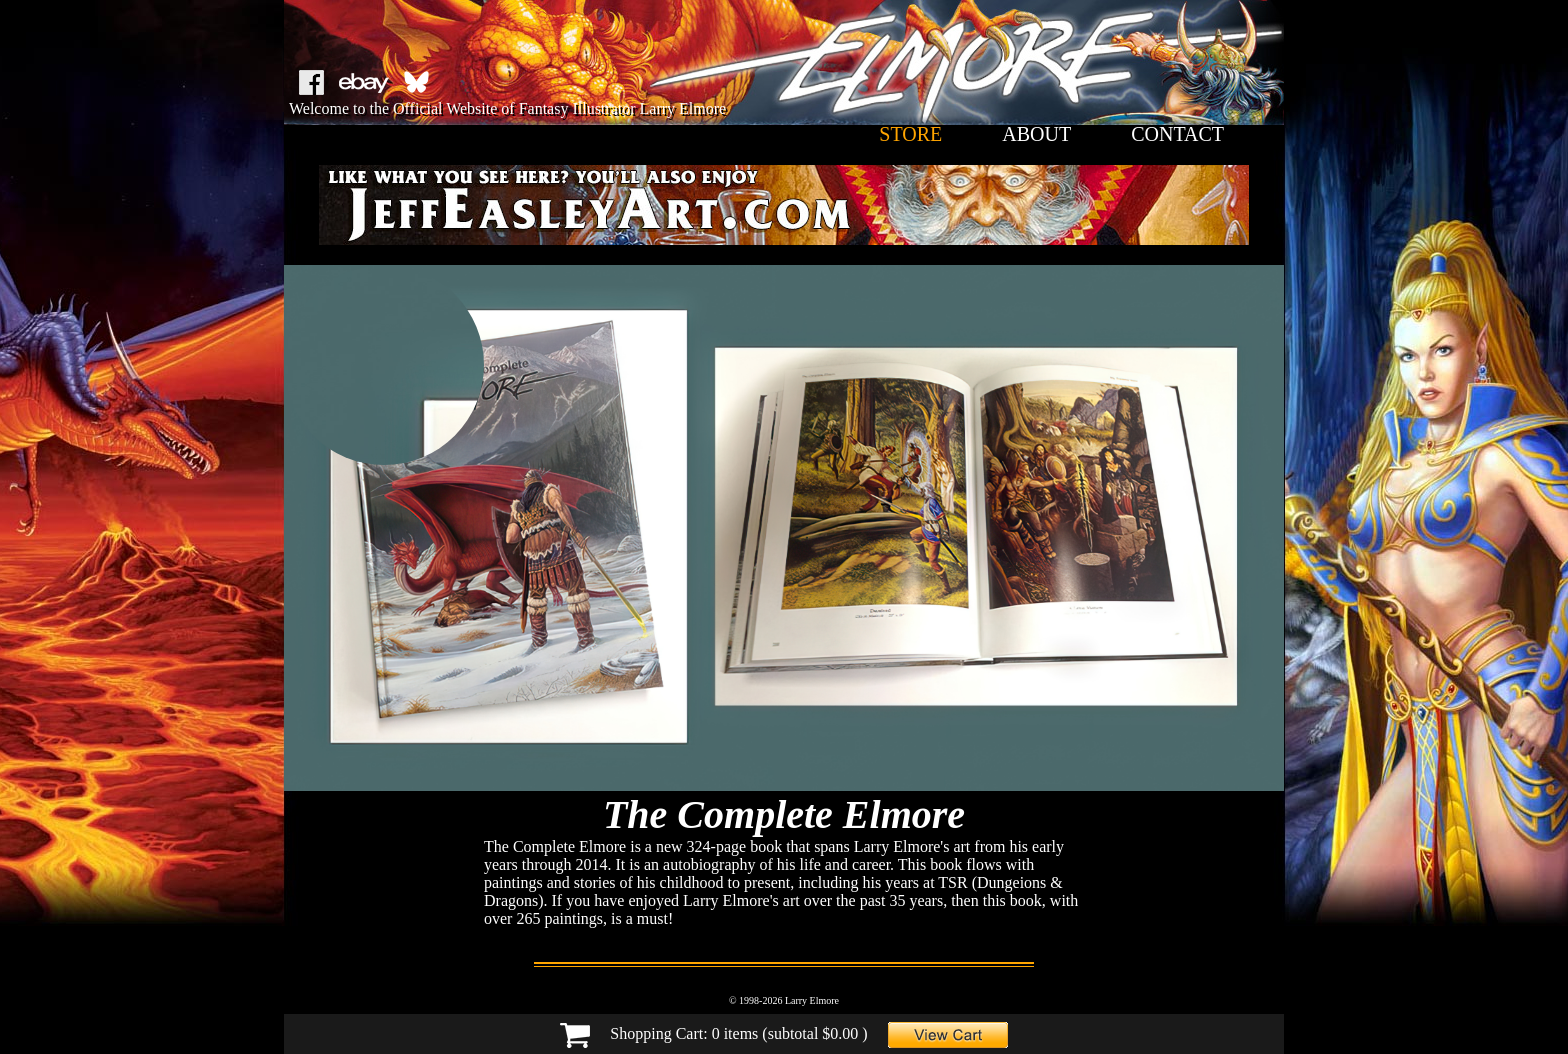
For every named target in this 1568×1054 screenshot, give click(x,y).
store (910, 134)
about (1036, 134)
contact (1177, 134)
